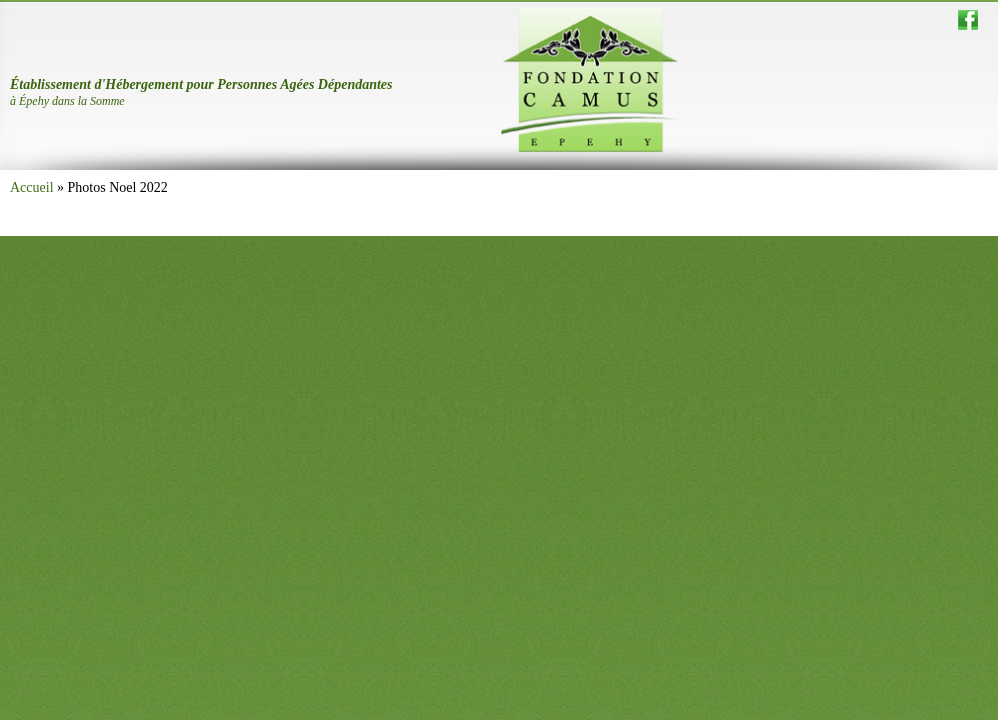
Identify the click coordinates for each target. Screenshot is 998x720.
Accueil (32, 187)
